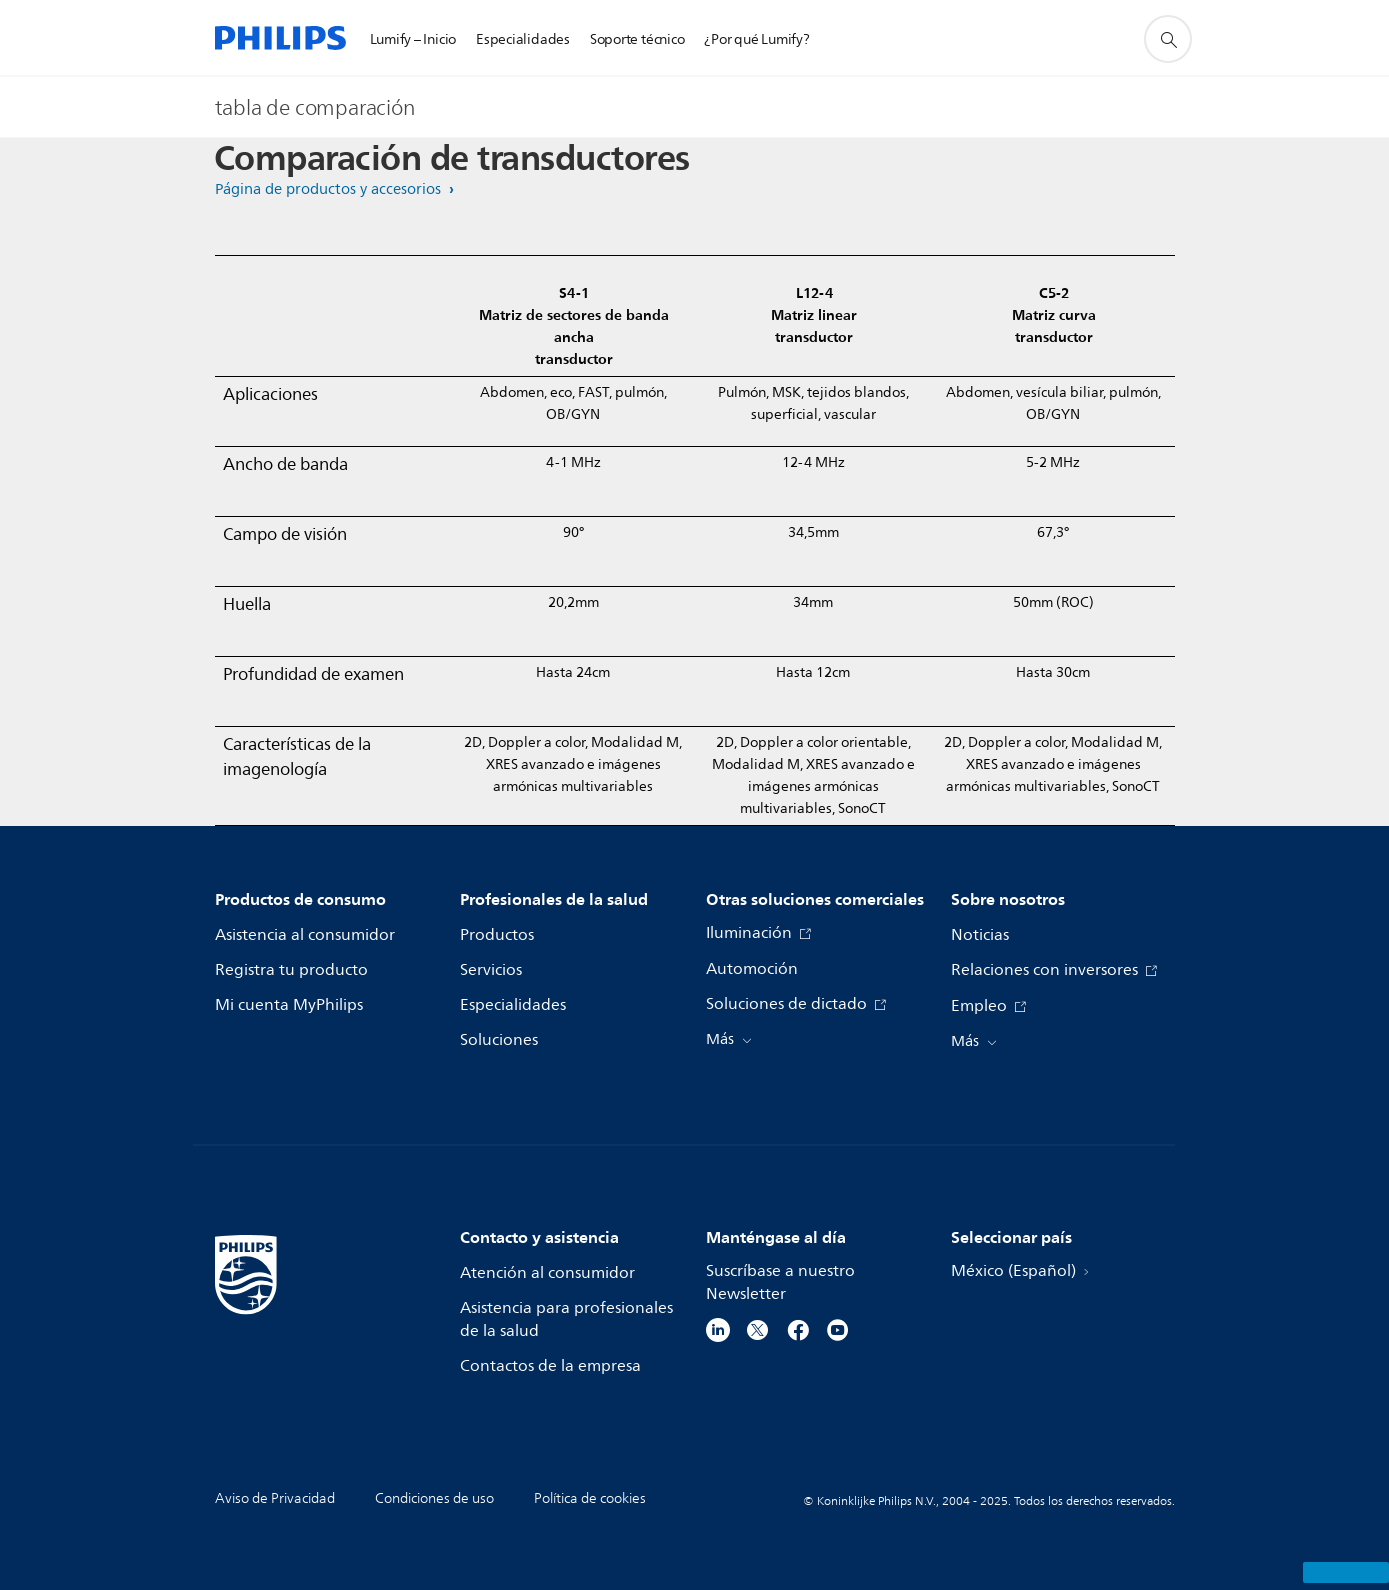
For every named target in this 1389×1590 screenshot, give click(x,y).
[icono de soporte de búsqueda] (1168, 39)
